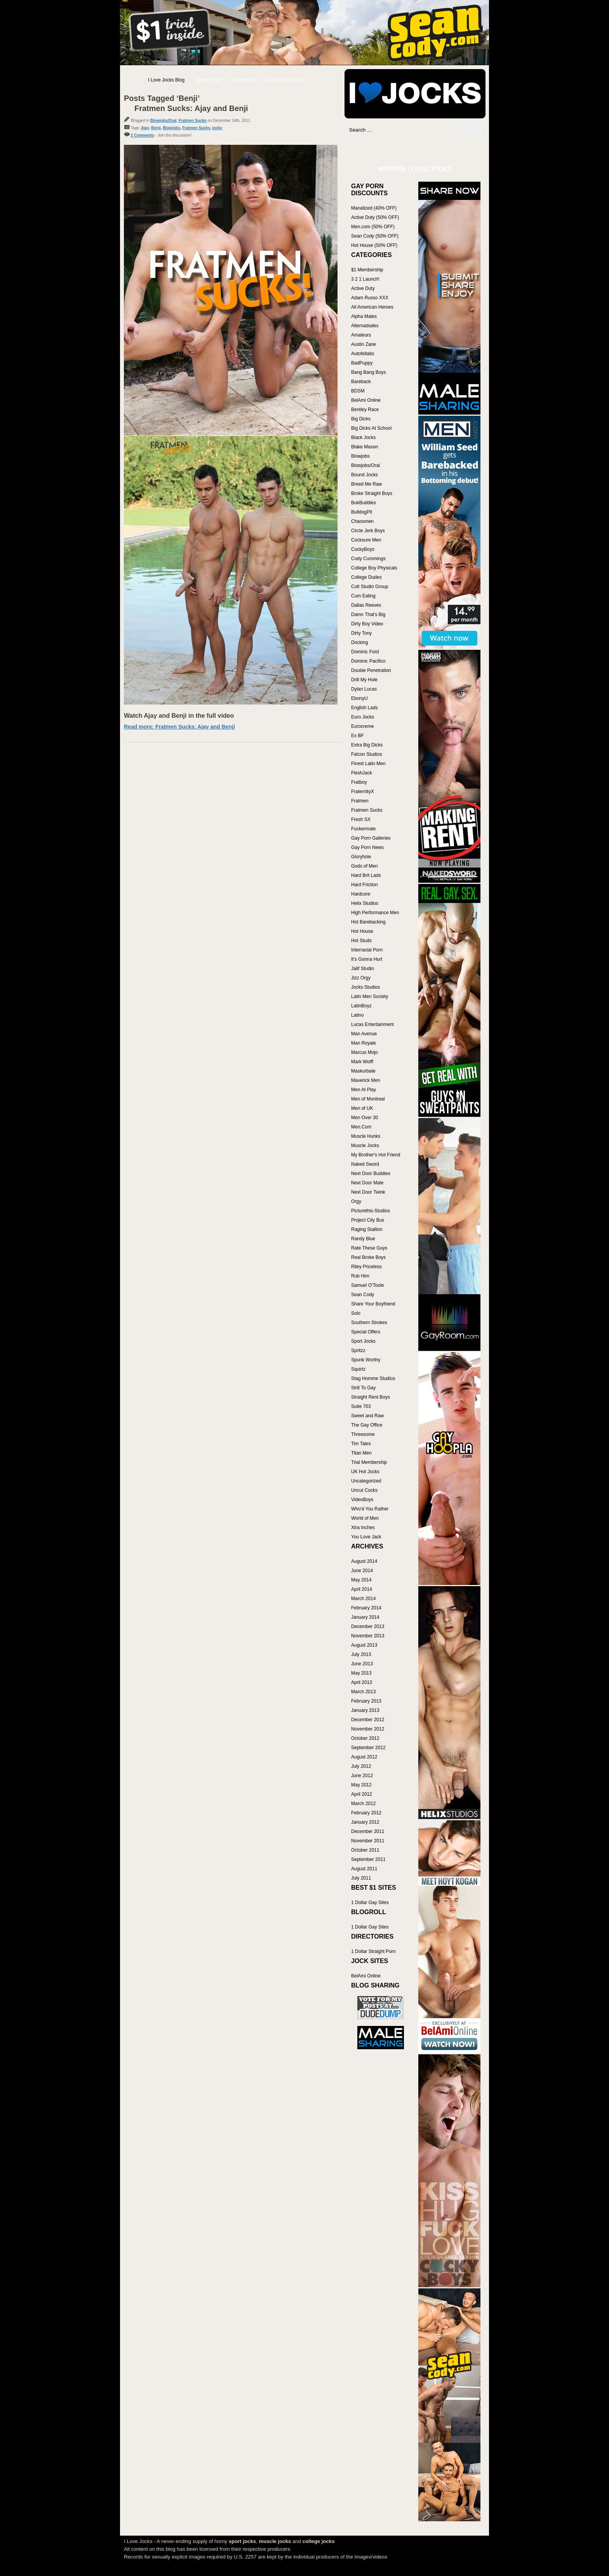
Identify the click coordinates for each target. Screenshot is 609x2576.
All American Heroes (372, 307)
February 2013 (366, 1701)
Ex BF (357, 735)
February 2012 (366, 1813)
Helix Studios (364, 903)
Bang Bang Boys (368, 372)
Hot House (362, 931)
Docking (359, 642)
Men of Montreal (368, 1099)
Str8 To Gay (363, 1387)
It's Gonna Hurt (366, 959)
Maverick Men (365, 1080)
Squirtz (358, 1369)
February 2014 (366, 1608)
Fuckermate (363, 828)
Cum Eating (363, 596)
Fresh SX (361, 819)
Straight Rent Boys (370, 1397)
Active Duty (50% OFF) (375, 217)
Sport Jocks (363, 1341)
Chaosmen (362, 521)
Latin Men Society (369, 996)
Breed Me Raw (366, 484)
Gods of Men (364, 866)
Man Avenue (364, 1033)
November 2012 (367, 1729)
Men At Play (363, 1089)
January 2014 (365, 1617)
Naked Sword (365, 1164)
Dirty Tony (361, 633)
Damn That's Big (368, 614)
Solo (355, 1313)
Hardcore (360, 894)
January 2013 (365, 1710)
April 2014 (361, 1589)
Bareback (361, 381)
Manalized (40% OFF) (374, 208)
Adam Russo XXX (369, 297)
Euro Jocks (362, 717)
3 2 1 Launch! (365, 279)
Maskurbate (363, 1071)
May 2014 (361, 1580)
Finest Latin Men (368, 763)
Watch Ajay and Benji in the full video (179, 715)
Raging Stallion (367, 1229)
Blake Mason (364, 447)
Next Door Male (367, 1183)
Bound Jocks (364, 474)
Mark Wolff (362, 1061)
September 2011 (368, 1859)
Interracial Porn (367, 950)
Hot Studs (361, 940)
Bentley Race (365, 409)
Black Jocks (363, 437)
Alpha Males (364, 316)
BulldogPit (361, 512)
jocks (217, 128)
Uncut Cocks (364, 1490)
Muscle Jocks (365, 1145)
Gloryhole (361, 856)
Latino (357, 1015)
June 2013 (362, 1663)
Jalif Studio (362, 968)
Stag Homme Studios (373, 1378)
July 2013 (361, 1654)
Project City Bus (367, 1220)
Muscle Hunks (365, 1136)
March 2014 (363, 1598)
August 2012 (364, 1757)
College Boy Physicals (374, 568)
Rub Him (360, 1276)
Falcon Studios (366, 754)
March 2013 (363, 1691)
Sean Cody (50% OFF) (374, 236)
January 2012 (365, 1822)
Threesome (363, 1434)
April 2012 (361, 1794)
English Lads (364, 707)
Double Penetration (371, 670)
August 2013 (364, 1645)
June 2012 (362, 1775)
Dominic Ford (365, 651)
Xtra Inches (363, 1527)
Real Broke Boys (368, 1257)
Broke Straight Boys (371, 493)
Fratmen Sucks (193, 120)
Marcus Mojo (364, 1052)
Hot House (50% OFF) (374, 245)
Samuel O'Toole (367, 1285)
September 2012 (368, 1747)
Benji (155, 128)
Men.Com (361, 1127)
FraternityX (362, 791)
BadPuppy (361, 363)
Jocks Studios (365, 987)
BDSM (358, 391)
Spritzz (358, 1350)
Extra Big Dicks (367, 745)
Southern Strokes (369, 1322)
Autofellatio (362, 353)
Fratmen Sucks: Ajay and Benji (191, 108)
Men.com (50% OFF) (373, 226)
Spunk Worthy (365, 1360)
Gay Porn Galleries (370, 838)
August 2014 (364, 1561)
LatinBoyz (361, 1006)
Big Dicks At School (371, 428)
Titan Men (361, 1453)
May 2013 (361, 1673)
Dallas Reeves (366, 605)
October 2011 (365, 1850)
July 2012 (361, 1766)
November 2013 (367, 1636)
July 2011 (361, 1878)
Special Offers (365, 1332)
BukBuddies (363, 502)
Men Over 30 (364, 1117)
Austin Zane (363, 344)
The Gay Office (366, 1425)
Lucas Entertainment (372, 1024)
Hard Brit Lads (366, 875)
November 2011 (367, 1840)
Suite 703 (361, 1406)
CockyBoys (362, 549)
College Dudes (366, 577)
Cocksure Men (366, 540)
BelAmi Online (366, 400)
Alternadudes (365, 325)
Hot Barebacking (368, 922)
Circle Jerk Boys (368, 530)
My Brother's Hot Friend (375, 1155)
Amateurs (361, 335)
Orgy (356, 1201)
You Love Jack (366, 1537)
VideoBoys (362, 1499)
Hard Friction (364, 884)
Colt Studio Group (369, 586)
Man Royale (363, 1043)
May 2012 (361, 1785)
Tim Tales (361, 1443)
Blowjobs (171, 128)
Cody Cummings (368, 558)
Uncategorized (366, 1481)
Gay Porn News (367, 847)
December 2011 (367, 1831)
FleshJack (361, 773)
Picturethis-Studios (370, 1210)
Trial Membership (369, 1462)
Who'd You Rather (369, 1509)
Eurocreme (362, 726)
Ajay (145, 128)
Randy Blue (363, 1238)
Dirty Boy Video (367, 624)
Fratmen (360, 801)
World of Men (365, 1518)
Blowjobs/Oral (163, 120)
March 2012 (363, 1803)
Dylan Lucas (364, 689)
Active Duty (363, 288)
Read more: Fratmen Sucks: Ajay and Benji (179, 727)
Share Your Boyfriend (373, 1304)
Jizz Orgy (361, 978)
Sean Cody (362, 1294)
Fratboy (359, 782)
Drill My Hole (364, 679)
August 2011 (364, 1868)
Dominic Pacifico (368, 661)
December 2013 (367, 1626)
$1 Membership (367, 270)
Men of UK (362, 1108)
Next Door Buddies (370, 1173)
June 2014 (362, 1570)
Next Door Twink (368, 1192)
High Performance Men (375, 912)
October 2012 (365, 1738)
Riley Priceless (366, 1266)
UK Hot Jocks (365, 1471)
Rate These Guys (369, 1248)
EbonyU (359, 698)
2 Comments (142, 135)
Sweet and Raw (367, 1415)
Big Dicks (361, 419)
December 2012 (367, 1719)
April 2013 (361, 1682)
